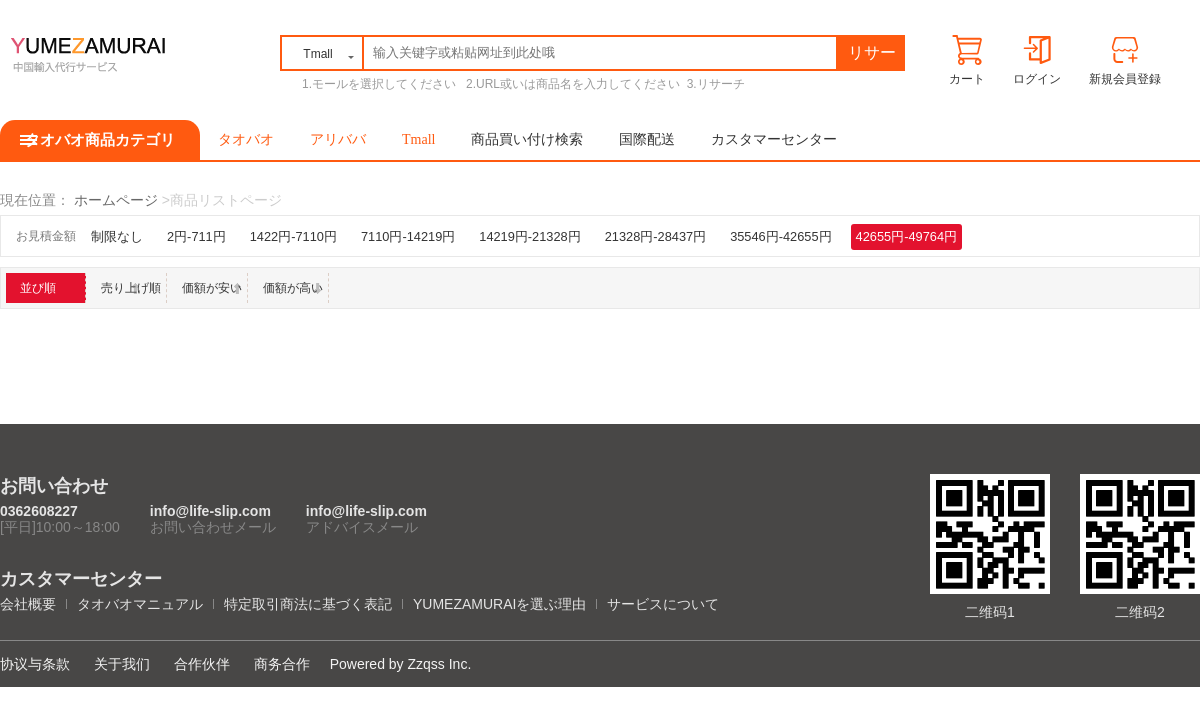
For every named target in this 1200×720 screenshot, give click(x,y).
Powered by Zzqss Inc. (401, 664)
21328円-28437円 (655, 236)
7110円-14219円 (408, 236)
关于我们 (122, 664)
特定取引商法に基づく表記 (308, 604)
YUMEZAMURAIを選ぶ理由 (499, 604)
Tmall (418, 139)
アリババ (338, 139)
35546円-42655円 (780, 236)
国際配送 (647, 139)
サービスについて (663, 604)
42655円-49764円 (906, 236)
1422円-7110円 (293, 236)
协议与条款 (35, 664)
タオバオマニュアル (140, 604)
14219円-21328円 (529, 236)
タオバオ (246, 139)
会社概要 (28, 604)
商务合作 (282, 664)
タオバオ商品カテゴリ (100, 140)
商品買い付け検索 (527, 139)
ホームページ (116, 200)
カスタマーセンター (774, 139)
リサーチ (872, 56)
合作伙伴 (202, 664)
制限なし (117, 236)
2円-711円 (196, 236)
